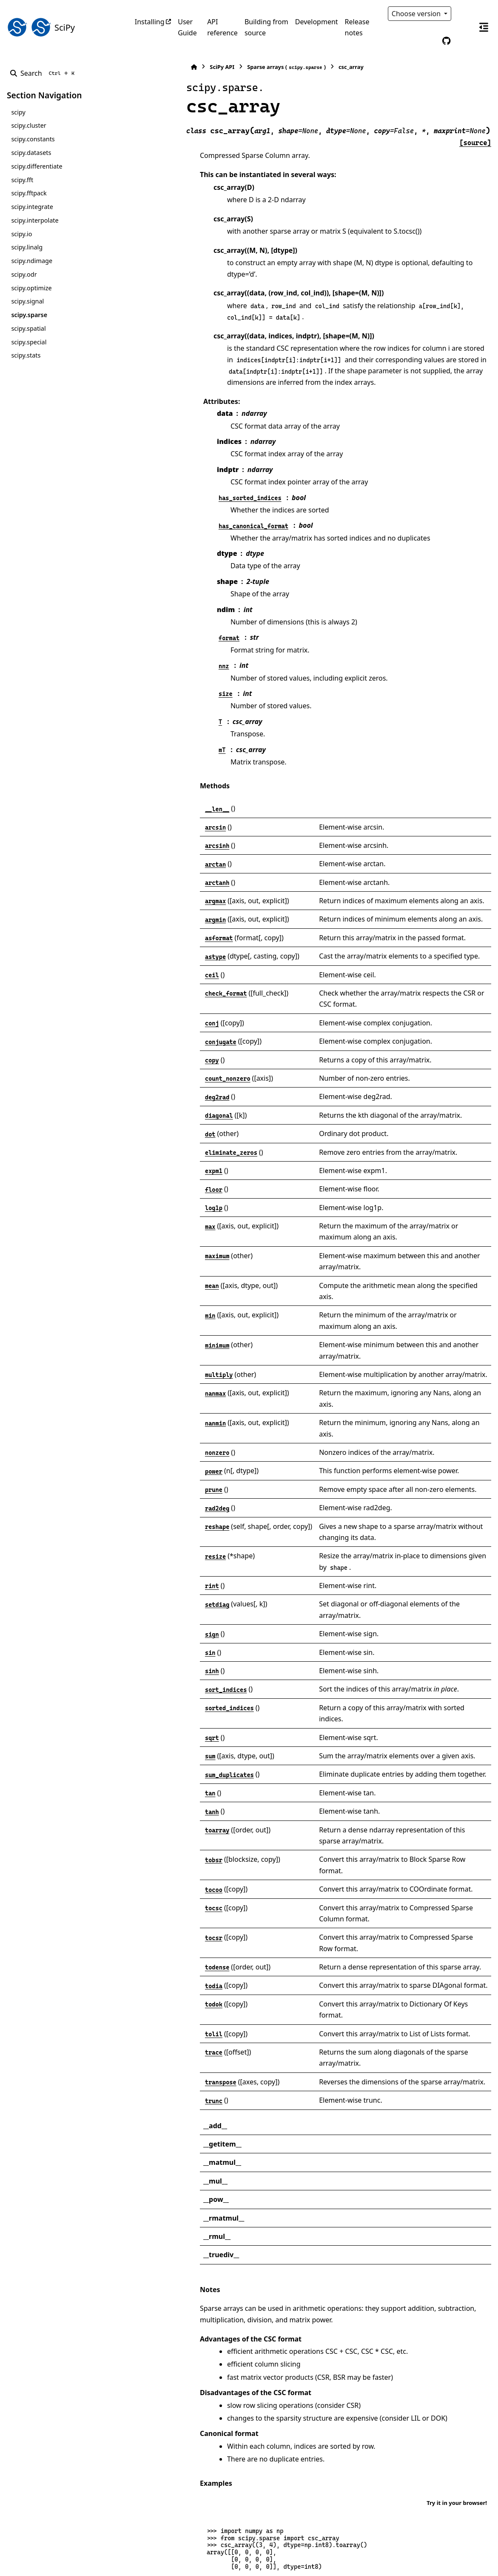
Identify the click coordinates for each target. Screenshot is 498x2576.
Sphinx (64, 2563)
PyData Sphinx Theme (433, 2556)
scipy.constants (32, 139)
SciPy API (167, 67)
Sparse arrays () (231, 67)
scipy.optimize (31, 288)
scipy (18, 112)
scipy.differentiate (36, 166)
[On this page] (483, 27)
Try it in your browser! (457, 2267)
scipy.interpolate (34, 220)
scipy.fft (22, 180)
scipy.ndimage (31, 261)
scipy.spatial (28, 328)
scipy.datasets (31, 153)
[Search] (44, 73)
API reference (222, 27)
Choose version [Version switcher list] (417, 13)
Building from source (266, 27)
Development (316, 21)
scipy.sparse (29, 315)
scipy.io (21, 234)
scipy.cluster (28, 125)
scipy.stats (25, 355)
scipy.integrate (32, 207)
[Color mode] (464, 13)
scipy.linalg (27, 247)
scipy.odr (24, 274)
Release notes (357, 27)
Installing (150, 21)
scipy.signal (27, 301)
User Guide (187, 27)
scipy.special (28, 342)
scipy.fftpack (28, 193)
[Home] (139, 67)
